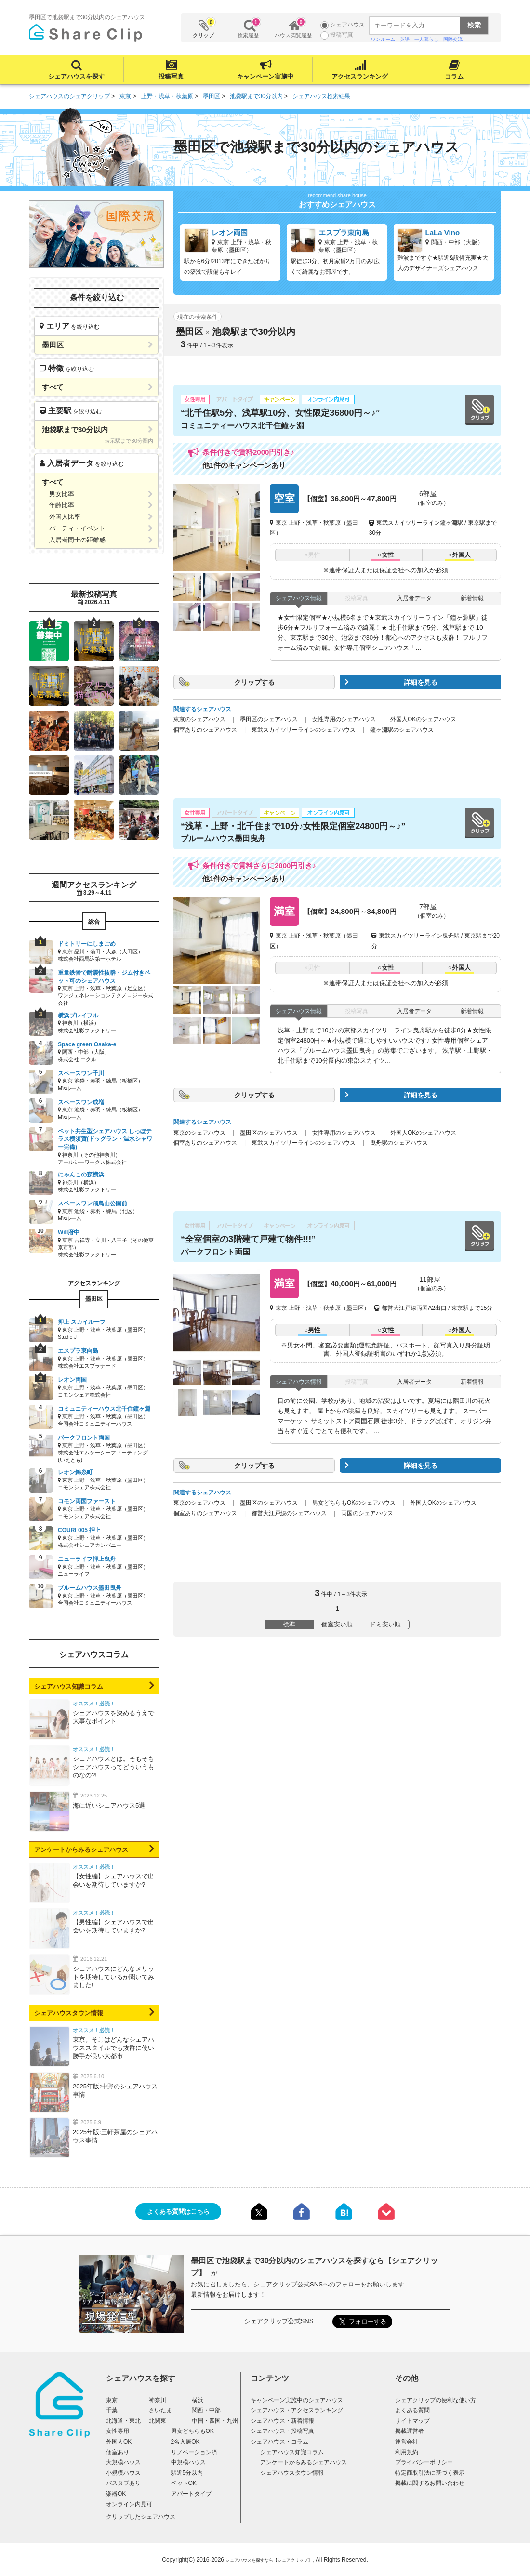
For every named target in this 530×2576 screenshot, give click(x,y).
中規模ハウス (188, 2462)
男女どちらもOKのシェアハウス (354, 1502)
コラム (454, 76)
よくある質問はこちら (178, 2211)
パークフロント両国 (215, 1252)
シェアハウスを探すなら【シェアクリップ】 (268, 2560)
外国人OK (119, 2441)
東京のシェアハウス (199, 719)
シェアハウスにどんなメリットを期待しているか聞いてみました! (113, 1977)
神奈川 (157, 2400)
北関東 (157, 2420)
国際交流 (453, 39)
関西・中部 (206, 2410)
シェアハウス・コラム (279, 2441)
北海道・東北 (123, 2420)
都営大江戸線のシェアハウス (289, 1513)
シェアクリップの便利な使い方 (435, 2400)
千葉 (112, 2410)
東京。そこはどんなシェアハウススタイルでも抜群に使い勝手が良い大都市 (113, 2048)
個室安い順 (337, 1624)
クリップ (204, 28)
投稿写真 (171, 76)
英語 (405, 39)
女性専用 (117, 2431)
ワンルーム (383, 39)
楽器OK (116, 2493)
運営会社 (406, 2441)
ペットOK (184, 2483)
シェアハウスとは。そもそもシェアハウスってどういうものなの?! (113, 1767)
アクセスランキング (359, 76)
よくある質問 (412, 2410)
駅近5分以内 (187, 2473)
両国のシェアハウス (367, 1513)
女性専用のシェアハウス (344, 719)
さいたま (160, 2410)
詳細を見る (420, 682)
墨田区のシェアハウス (269, 719)
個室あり (117, 2452)
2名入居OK (185, 2441)
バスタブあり (123, 2483)
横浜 (197, 2400)
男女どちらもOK (192, 2431)
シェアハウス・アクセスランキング (297, 2410)
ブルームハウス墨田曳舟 (223, 838)
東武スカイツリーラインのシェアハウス (304, 730)
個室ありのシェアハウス (205, 730)
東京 (112, 2400)
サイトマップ (412, 2420)
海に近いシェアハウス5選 (109, 1805)
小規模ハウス (123, 2473)
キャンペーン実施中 (265, 76)
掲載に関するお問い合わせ (429, 2483)
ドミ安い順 (385, 1624)
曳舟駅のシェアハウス (399, 1142)
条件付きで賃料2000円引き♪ (248, 452)
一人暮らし (426, 39)
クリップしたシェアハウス (140, 2516)
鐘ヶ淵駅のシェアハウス (402, 730)
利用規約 (406, 2452)
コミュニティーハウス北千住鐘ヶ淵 (242, 426)
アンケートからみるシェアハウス (81, 1849)
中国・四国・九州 (215, 2420)
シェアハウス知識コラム (68, 1686)
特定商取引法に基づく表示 (429, 2473)
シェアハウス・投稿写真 (282, 2431)
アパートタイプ (191, 2493)
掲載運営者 (409, 2431)
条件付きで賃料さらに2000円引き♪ (259, 865)
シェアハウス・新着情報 (282, 2420)
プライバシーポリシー (424, 2462)
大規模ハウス (123, 2462)
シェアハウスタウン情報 (68, 2013)
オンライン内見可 (129, 2504)
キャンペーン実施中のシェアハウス (297, 2400)
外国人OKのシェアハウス (423, 719)
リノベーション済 (194, 2452)
